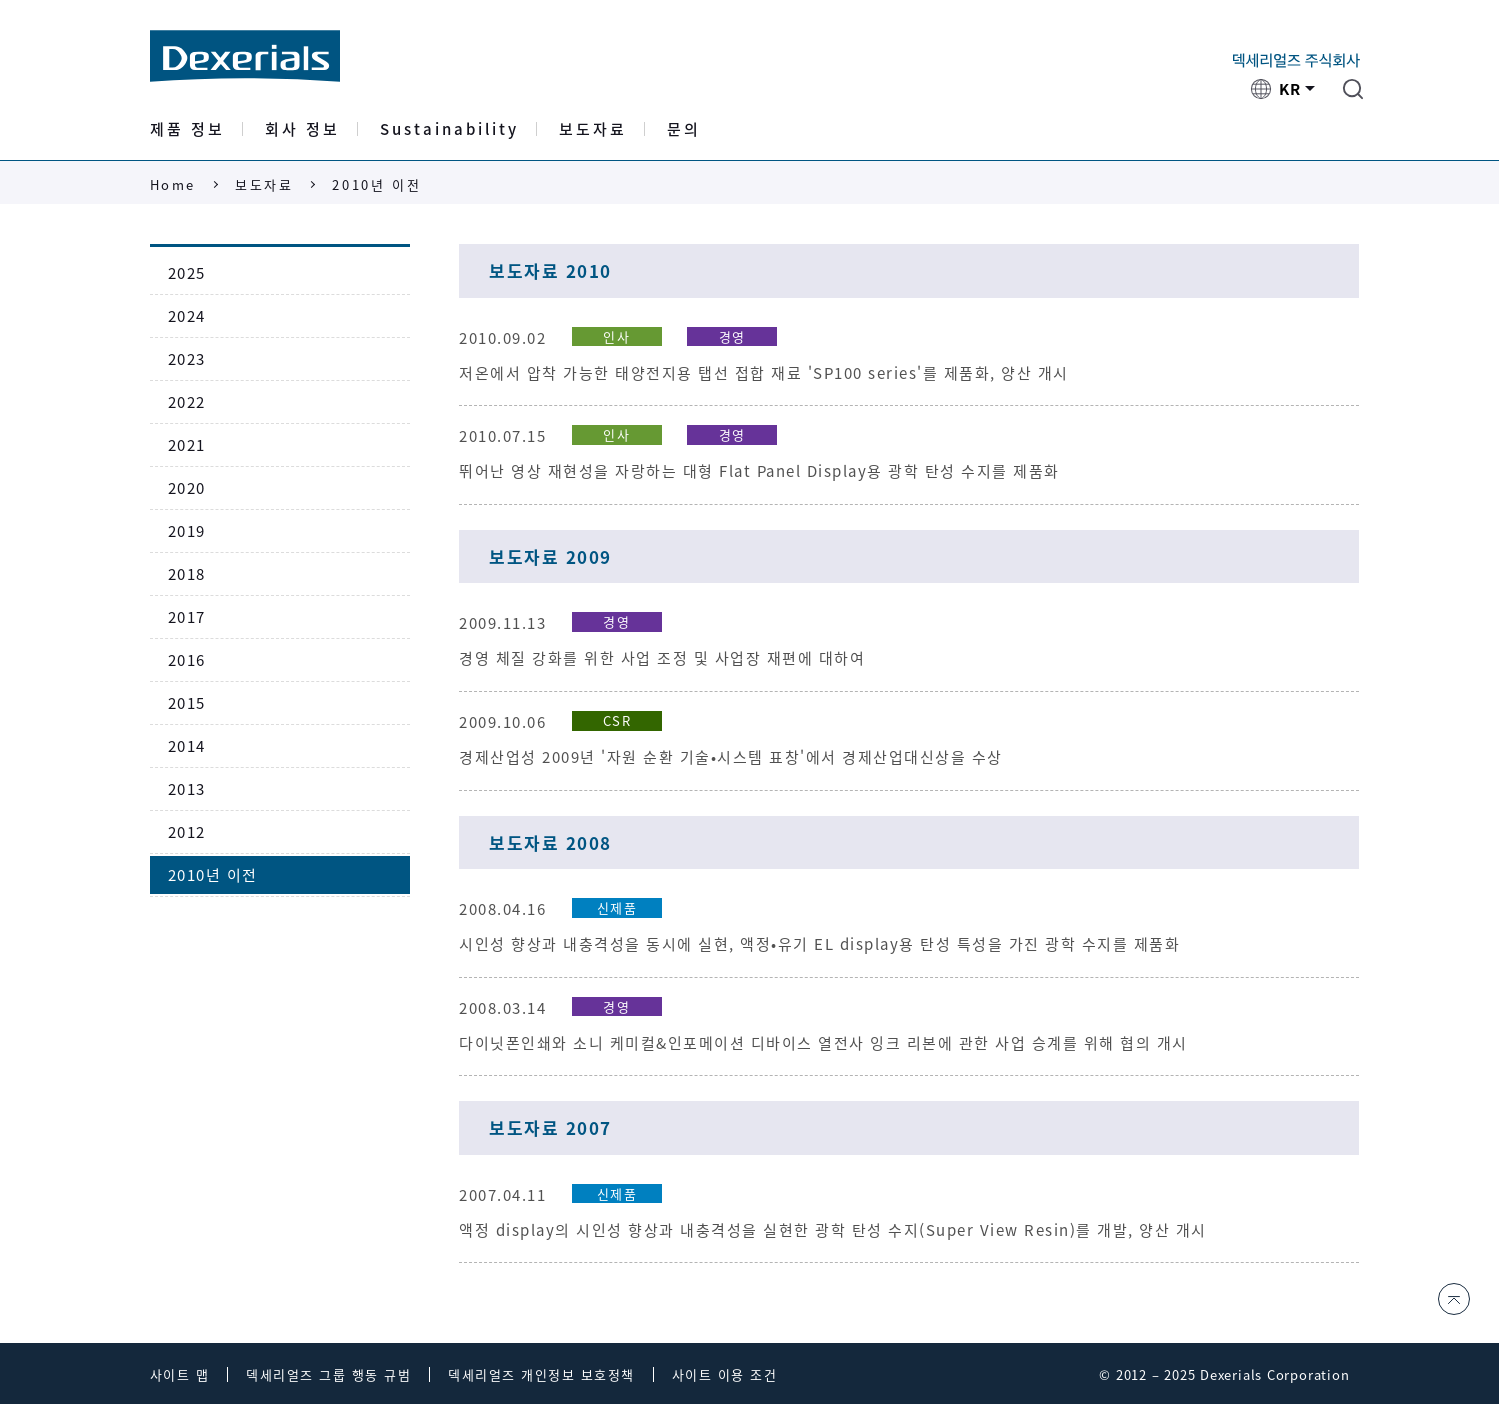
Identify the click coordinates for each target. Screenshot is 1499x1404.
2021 (187, 445)
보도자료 (593, 131)
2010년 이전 (376, 184)
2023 (187, 359)
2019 (187, 531)
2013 (187, 789)
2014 (187, 746)
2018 (187, 574)
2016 (187, 660)
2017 (187, 617)
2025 (187, 273)
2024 (187, 316)
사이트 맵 (180, 1374)
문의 (684, 131)
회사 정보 (302, 131)
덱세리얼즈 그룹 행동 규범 (328, 1374)
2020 (187, 488)
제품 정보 (187, 131)
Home (173, 184)
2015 (187, 703)
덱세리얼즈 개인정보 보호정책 (541, 1374)
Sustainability (449, 131)
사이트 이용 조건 (725, 1374)
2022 (187, 402)
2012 (187, 832)
